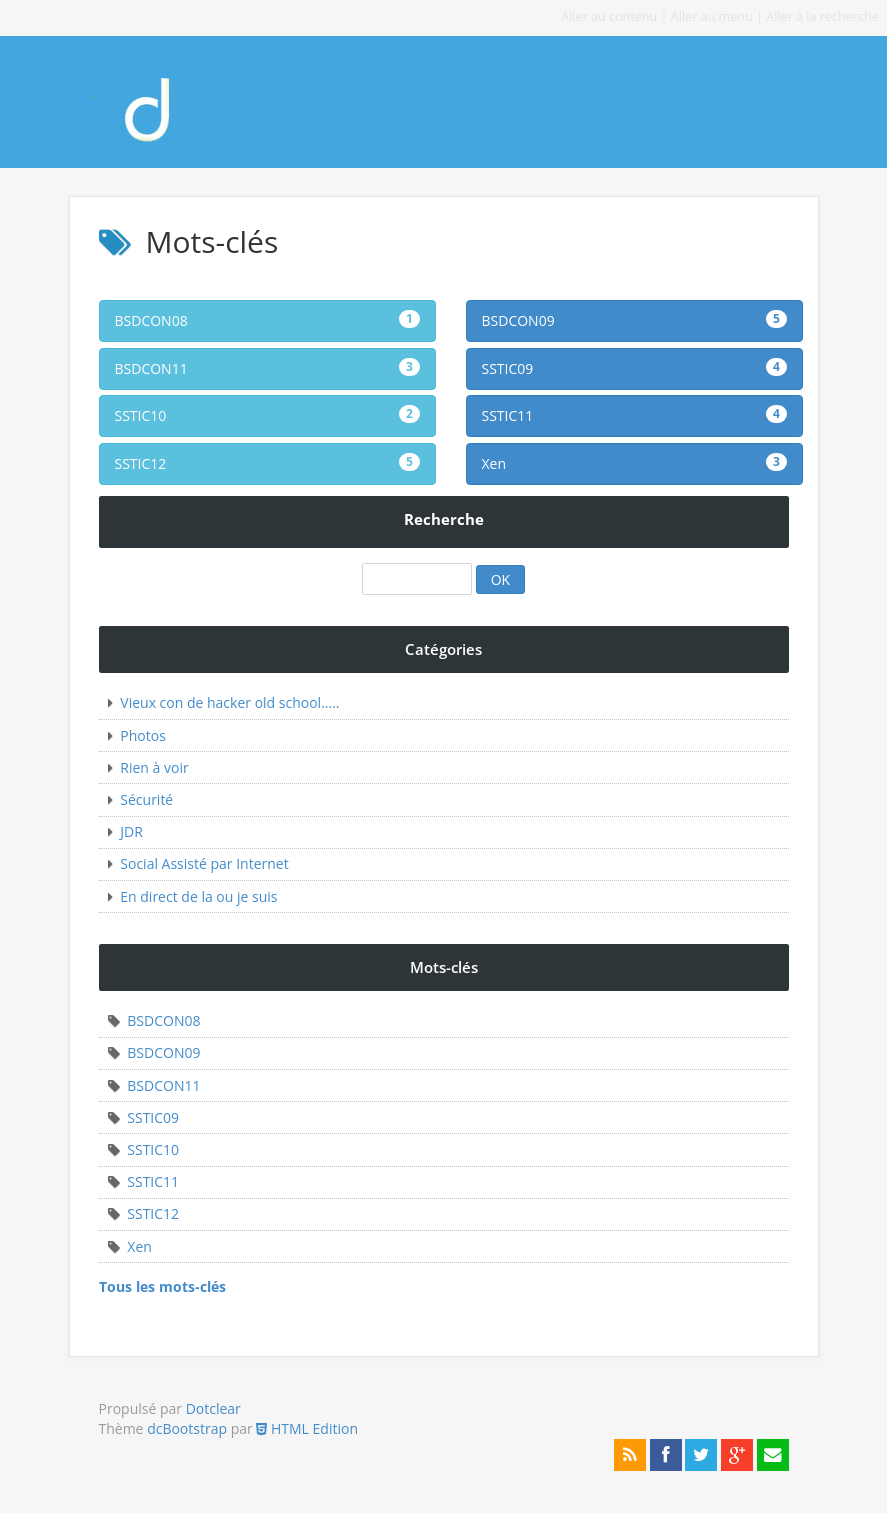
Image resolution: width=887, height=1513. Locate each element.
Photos (143, 735)
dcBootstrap (187, 1428)
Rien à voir (154, 767)
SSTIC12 (267, 463)
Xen (634, 463)
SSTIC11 (634, 415)
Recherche (444, 519)
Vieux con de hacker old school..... (229, 702)
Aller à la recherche (822, 16)
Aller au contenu (609, 16)
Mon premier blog (163, 102)
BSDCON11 (267, 368)
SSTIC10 (267, 415)
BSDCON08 (267, 320)
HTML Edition (307, 1428)
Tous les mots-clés (162, 1286)
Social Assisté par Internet (204, 863)
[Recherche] (417, 579)
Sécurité (146, 799)
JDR (131, 831)
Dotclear (213, 1408)
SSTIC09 (634, 368)
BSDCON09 (634, 320)
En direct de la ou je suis (198, 896)
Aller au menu (712, 16)
